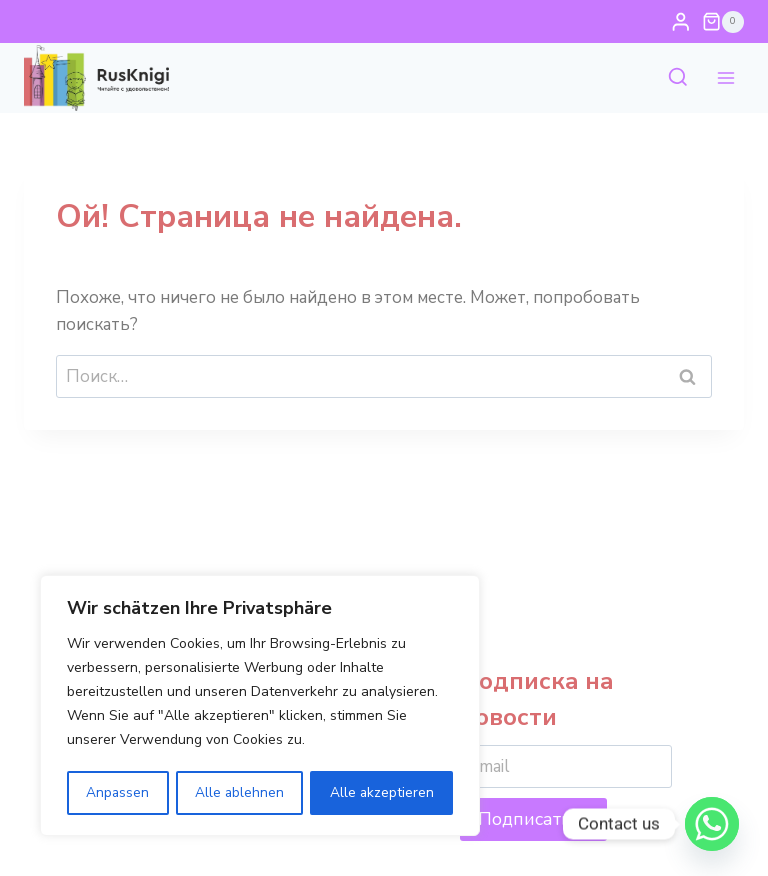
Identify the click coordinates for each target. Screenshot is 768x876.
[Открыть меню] (725, 78)
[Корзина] (723, 22)
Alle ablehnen (240, 792)
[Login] (681, 21)
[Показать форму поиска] (678, 78)
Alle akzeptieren (382, 792)
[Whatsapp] (712, 824)
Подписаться (533, 819)
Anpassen (118, 792)
